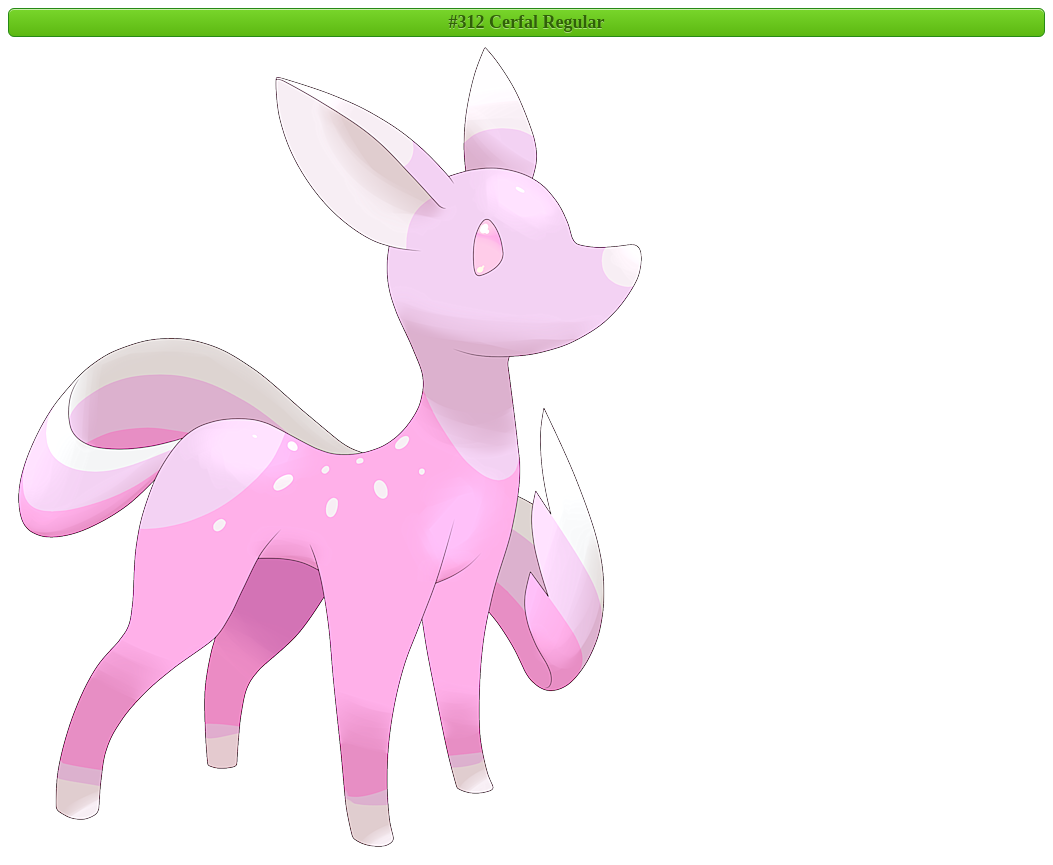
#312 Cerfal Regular (527, 22)
